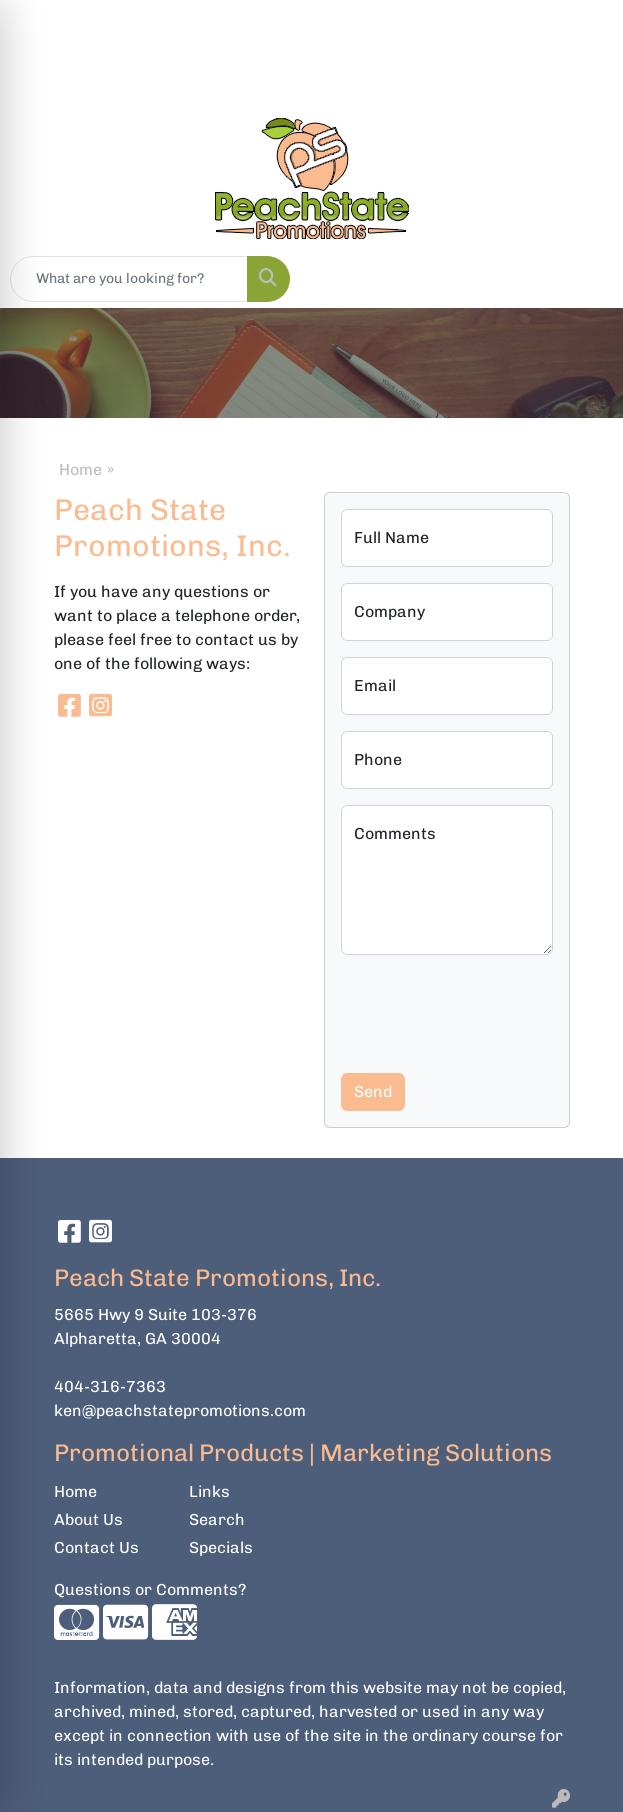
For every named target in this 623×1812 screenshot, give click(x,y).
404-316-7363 (110, 1386)
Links (209, 1491)
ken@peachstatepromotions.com (180, 1410)
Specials (221, 1547)
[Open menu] (583, 279)
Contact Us (96, 1547)
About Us (88, 1519)
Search (217, 1519)
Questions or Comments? (150, 1589)
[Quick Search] (129, 279)
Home (80, 469)
